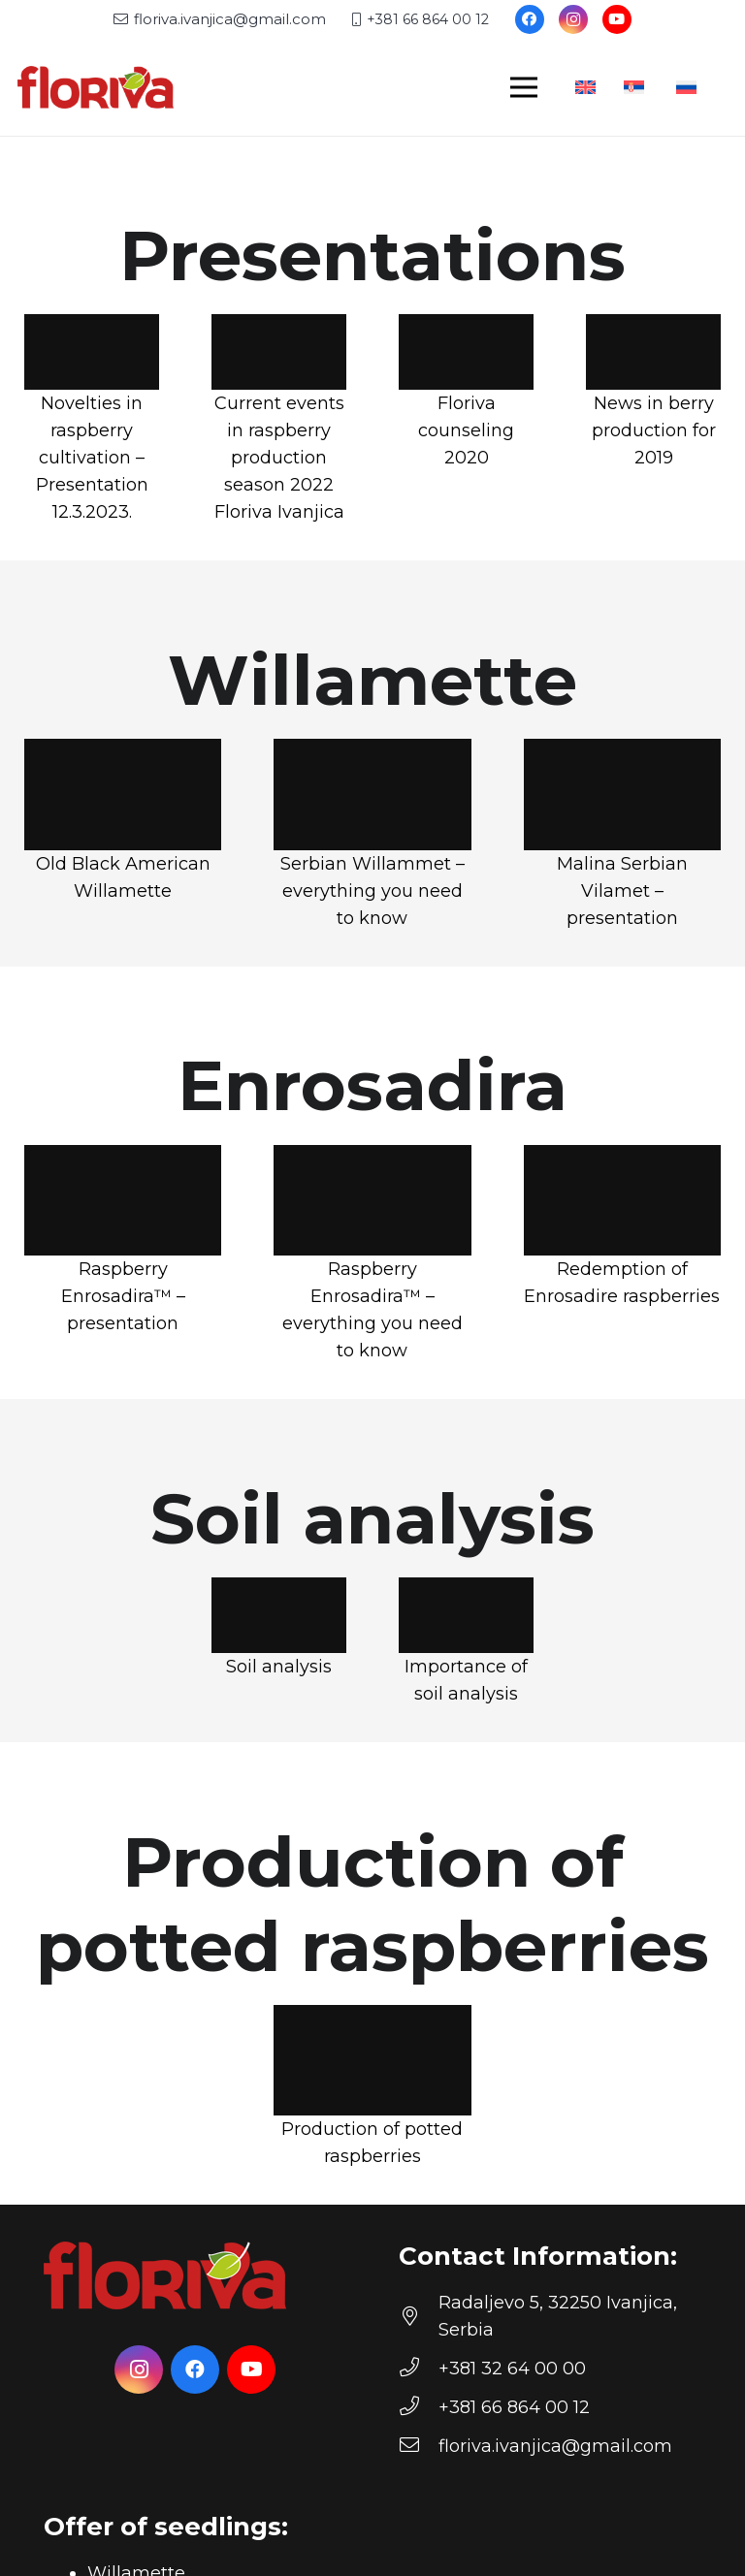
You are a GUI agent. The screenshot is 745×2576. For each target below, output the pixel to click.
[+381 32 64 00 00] (418, 2368)
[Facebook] (529, 19)
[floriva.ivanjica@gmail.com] (418, 2446)
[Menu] (524, 87)
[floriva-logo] (95, 88)
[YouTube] (617, 19)
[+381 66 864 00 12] (418, 2407)
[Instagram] (573, 19)
